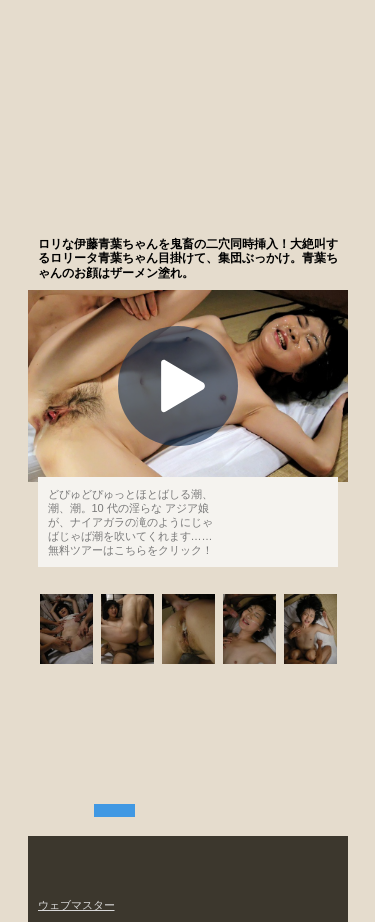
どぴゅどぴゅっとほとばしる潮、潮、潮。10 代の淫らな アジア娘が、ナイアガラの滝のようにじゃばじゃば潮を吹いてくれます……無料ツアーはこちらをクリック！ (130, 522)
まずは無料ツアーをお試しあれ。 (246, 214)
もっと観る (278, 505)
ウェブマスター (76, 905)
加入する (298, 20)
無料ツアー (114, 810)
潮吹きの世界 (93, 152)
